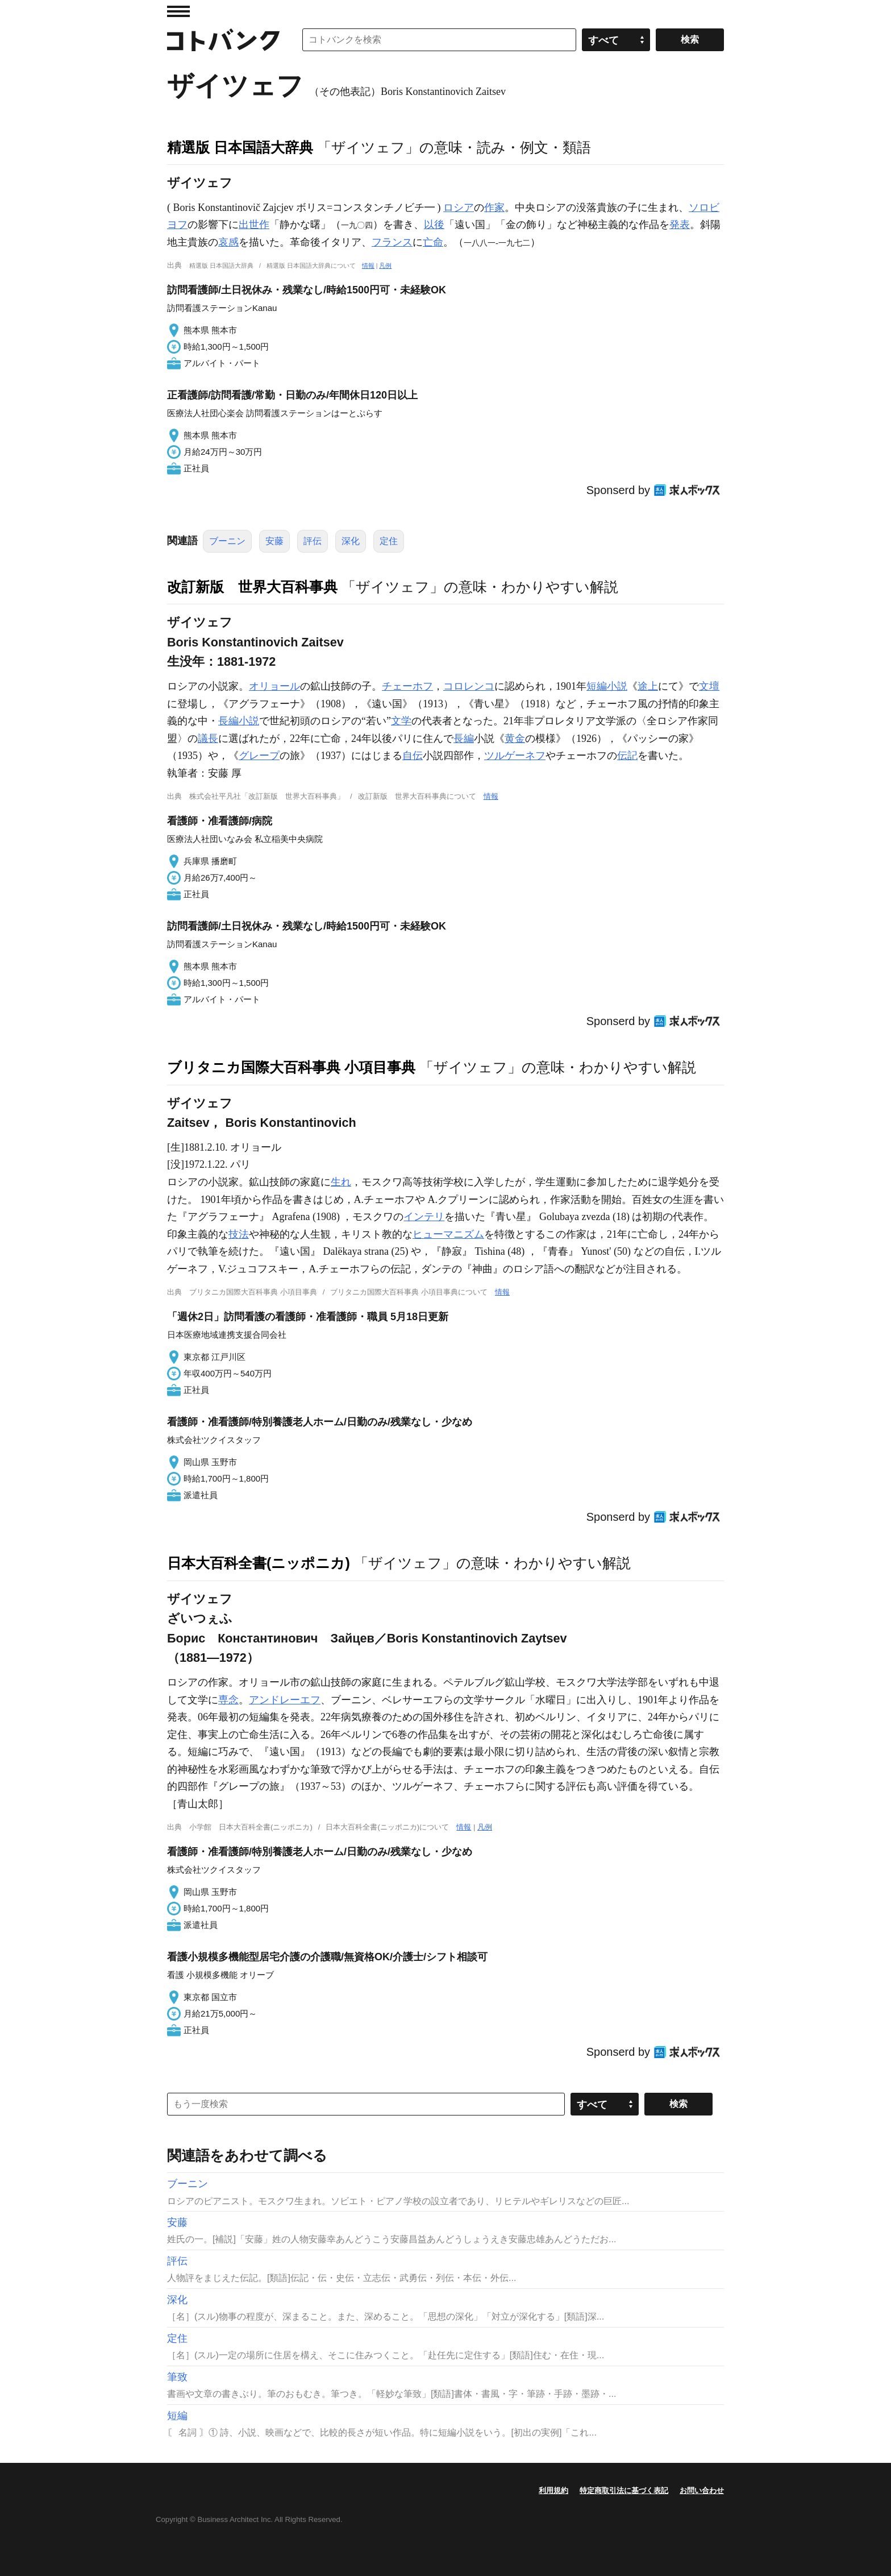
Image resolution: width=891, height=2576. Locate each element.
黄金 (515, 738)
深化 (351, 541)
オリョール (274, 686)
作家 (494, 207)
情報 (368, 265)
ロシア (458, 207)
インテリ (423, 1216)
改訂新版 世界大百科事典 (252, 587)
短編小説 (606, 686)
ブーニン (227, 541)
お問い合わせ (702, 2490)
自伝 (412, 755)
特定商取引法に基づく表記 (624, 2490)
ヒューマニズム (448, 1234)
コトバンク (223, 39)
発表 (679, 224)
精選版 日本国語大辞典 (240, 147)
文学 (401, 721)
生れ (341, 1182)
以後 (434, 224)
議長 (208, 738)
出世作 (254, 224)
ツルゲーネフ (515, 755)
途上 (648, 686)
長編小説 (238, 721)
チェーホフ (407, 686)
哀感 (228, 242)
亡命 (433, 242)
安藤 (274, 541)
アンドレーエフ (284, 1700)
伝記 (627, 755)
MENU (178, 11)
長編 (463, 738)
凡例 (385, 265)
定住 (389, 541)
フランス (392, 242)
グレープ (259, 755)
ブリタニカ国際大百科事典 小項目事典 (291, 1067)
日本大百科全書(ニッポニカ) (258, 1563)
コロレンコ (468, 686)
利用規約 (553, 2490)
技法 (238, 1234)
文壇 (709, 686)
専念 (228, 1700)
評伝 (312, 541)
